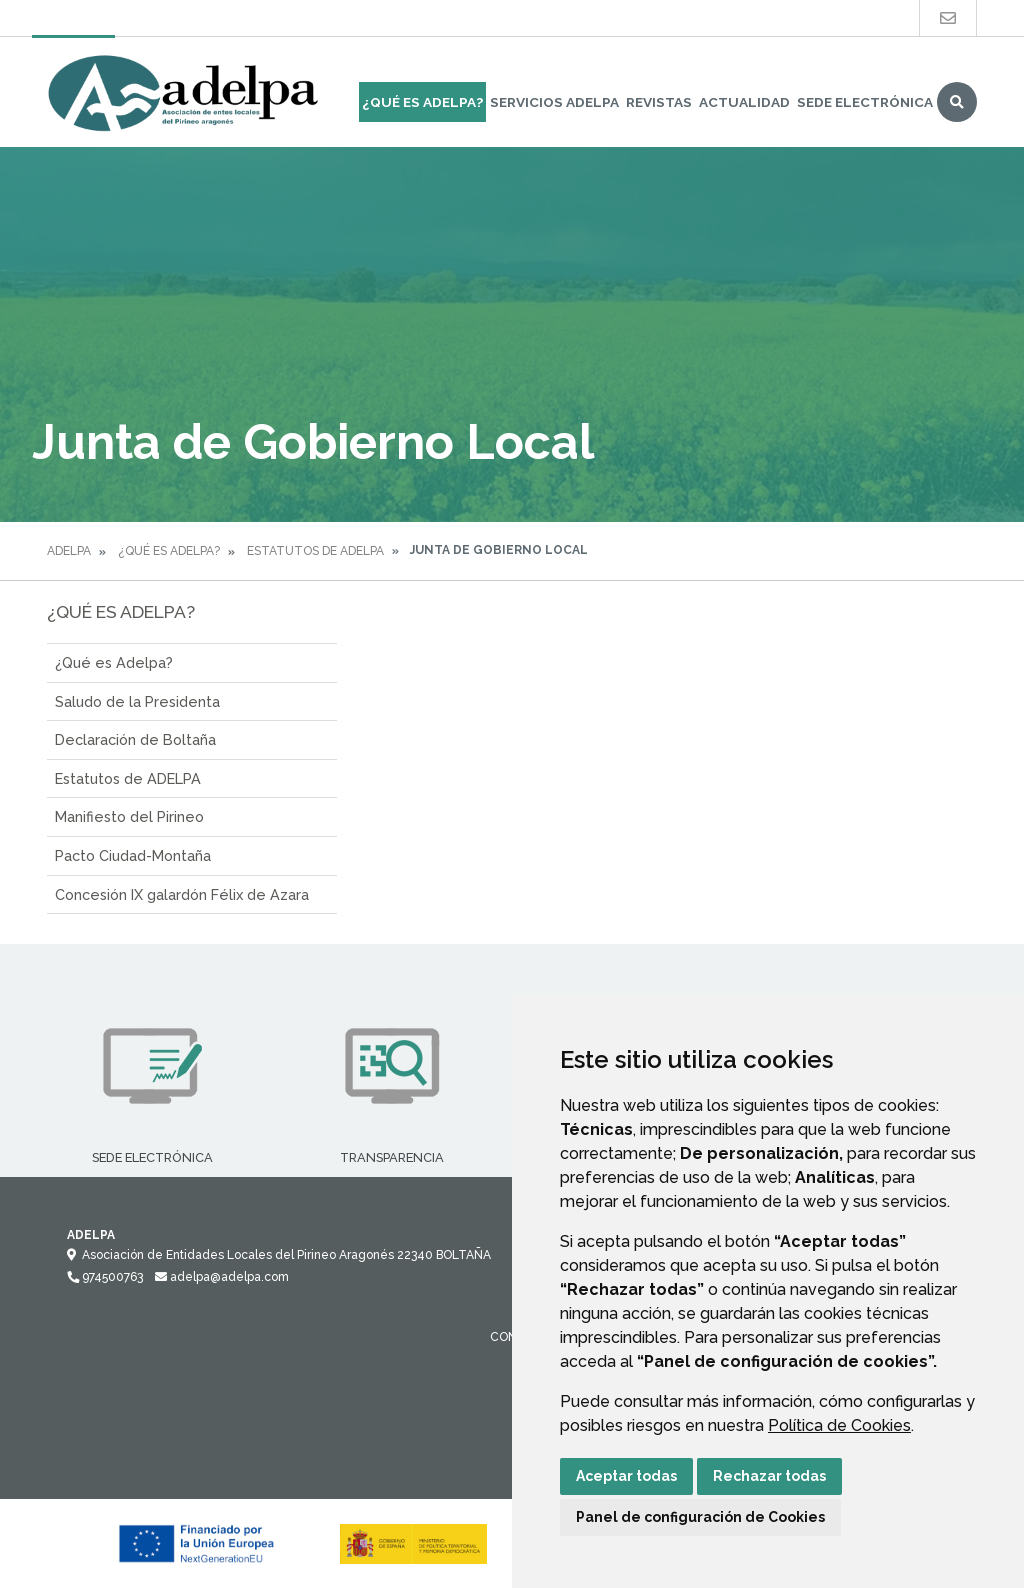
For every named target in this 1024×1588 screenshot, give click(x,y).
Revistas (659, 102)
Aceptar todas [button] (626, 1476)
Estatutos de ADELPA (315, 551)
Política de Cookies (839, 1425)
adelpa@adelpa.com (222, 1277)
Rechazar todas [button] (769, 1476)
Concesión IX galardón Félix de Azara (182, 894)
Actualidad (744, 102)
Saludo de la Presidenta (137, 701)
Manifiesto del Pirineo (129, 816)
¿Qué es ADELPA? (422, 102)
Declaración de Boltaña (135, 739)
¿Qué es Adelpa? (114, 662)
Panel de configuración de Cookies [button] (700, 1517)
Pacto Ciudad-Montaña (133, 855)
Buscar (957, 102)
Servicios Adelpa (554, 102)
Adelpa (69, 551)
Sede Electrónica (865, 102)
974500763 (105, 1277)
